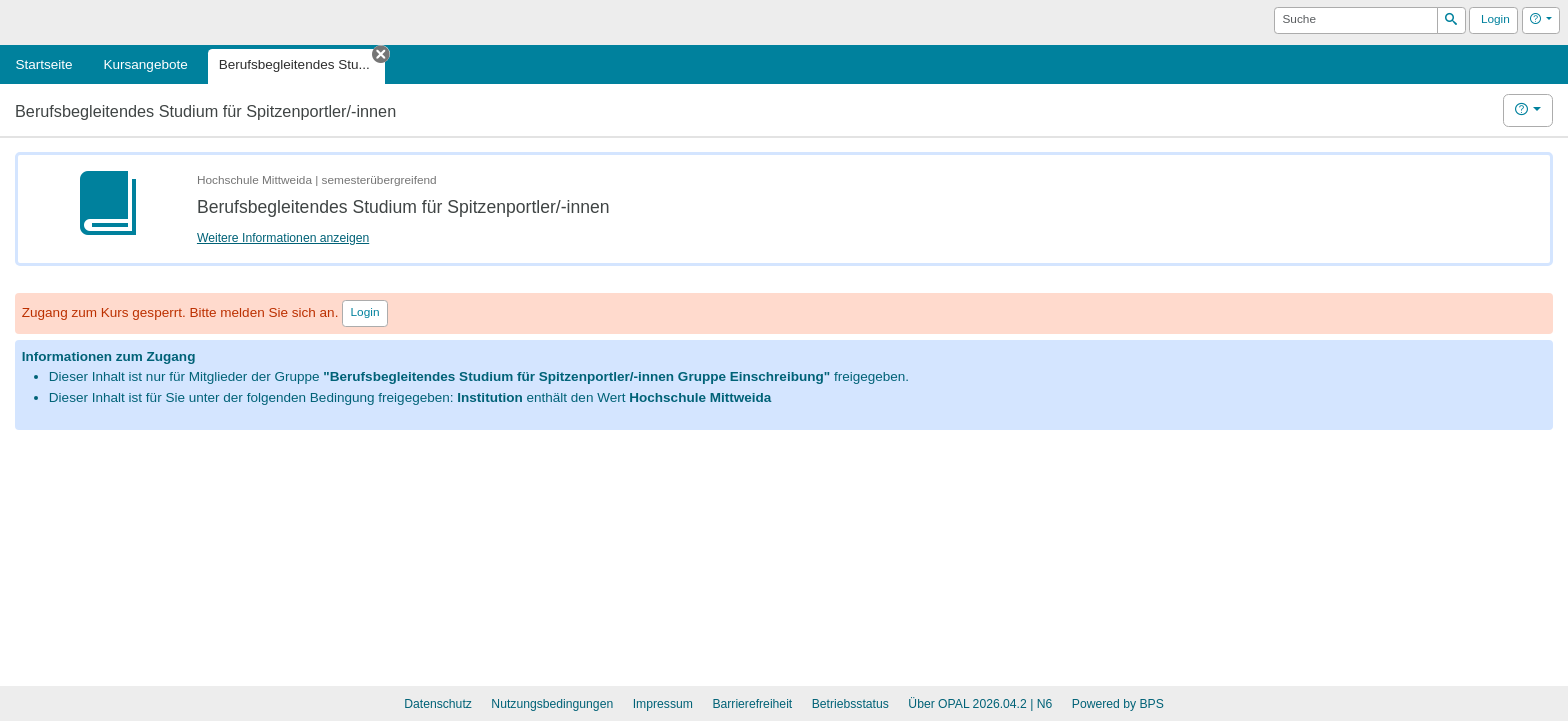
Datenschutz (438, 704)
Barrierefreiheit (752, 704)
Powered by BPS (1118, 704)
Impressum (663, 704)
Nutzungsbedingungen (552, 704)
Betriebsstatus (850, 704)
